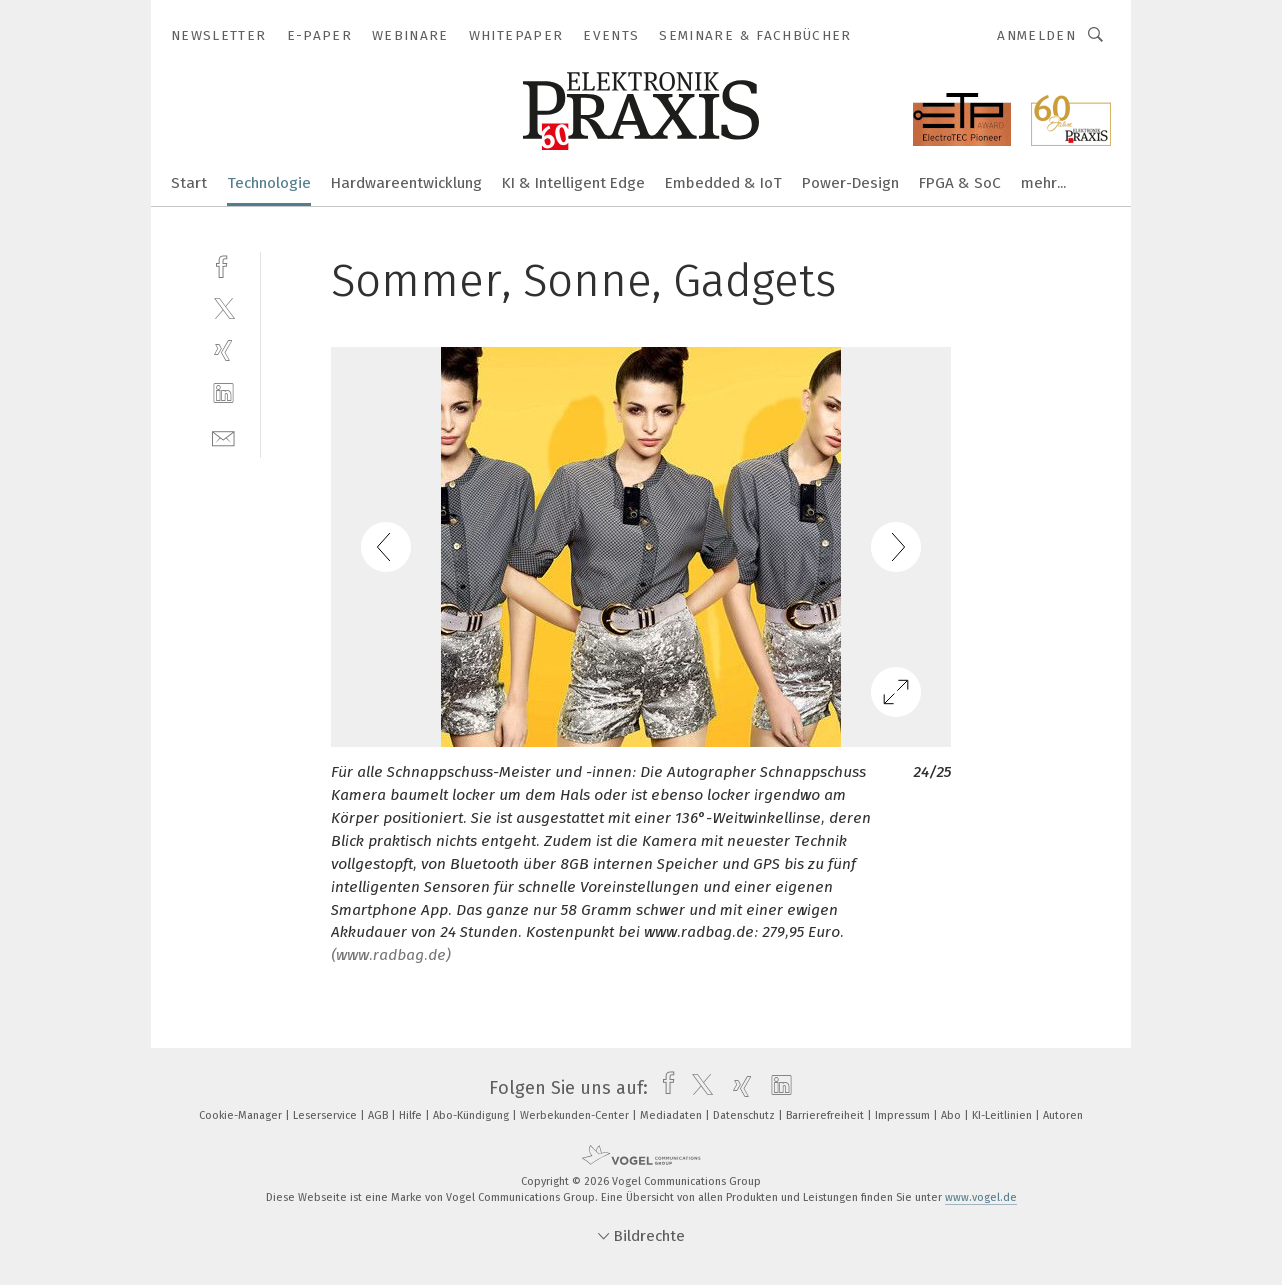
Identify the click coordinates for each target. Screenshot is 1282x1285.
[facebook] (223, 264)
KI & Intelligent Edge (573, 183)
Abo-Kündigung (472, 1115)
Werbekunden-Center (576, 1115)
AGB (379, 1115)
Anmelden (1036, 35)
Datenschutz (745, 1115)
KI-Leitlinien (1003, 1115)
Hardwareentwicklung (406, 183)
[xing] (223, 350)
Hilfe (412, 1115)
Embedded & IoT (723, 183)
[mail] (223, 436)
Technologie (269, 183)
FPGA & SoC (960, 183)
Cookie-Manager (242, 1115)
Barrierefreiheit (826, 1115)
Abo (952, 1115)
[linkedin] (223, 393)
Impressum (904, 1115)
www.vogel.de (981, 1197)
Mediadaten (672, 1115)
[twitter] (223, 307)
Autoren (1063, 1115)
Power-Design (850, 183)
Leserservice (326, 1115)
